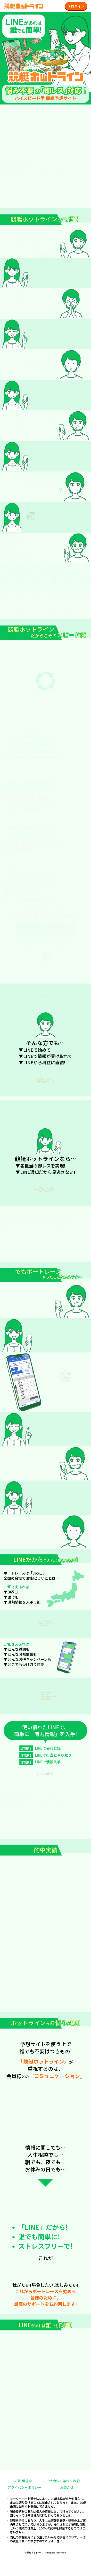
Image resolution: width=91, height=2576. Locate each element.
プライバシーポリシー (24, 2487)
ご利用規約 (23, 2480)
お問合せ (67, 2487)
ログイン (77, 6)
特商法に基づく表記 (64, 2480)
